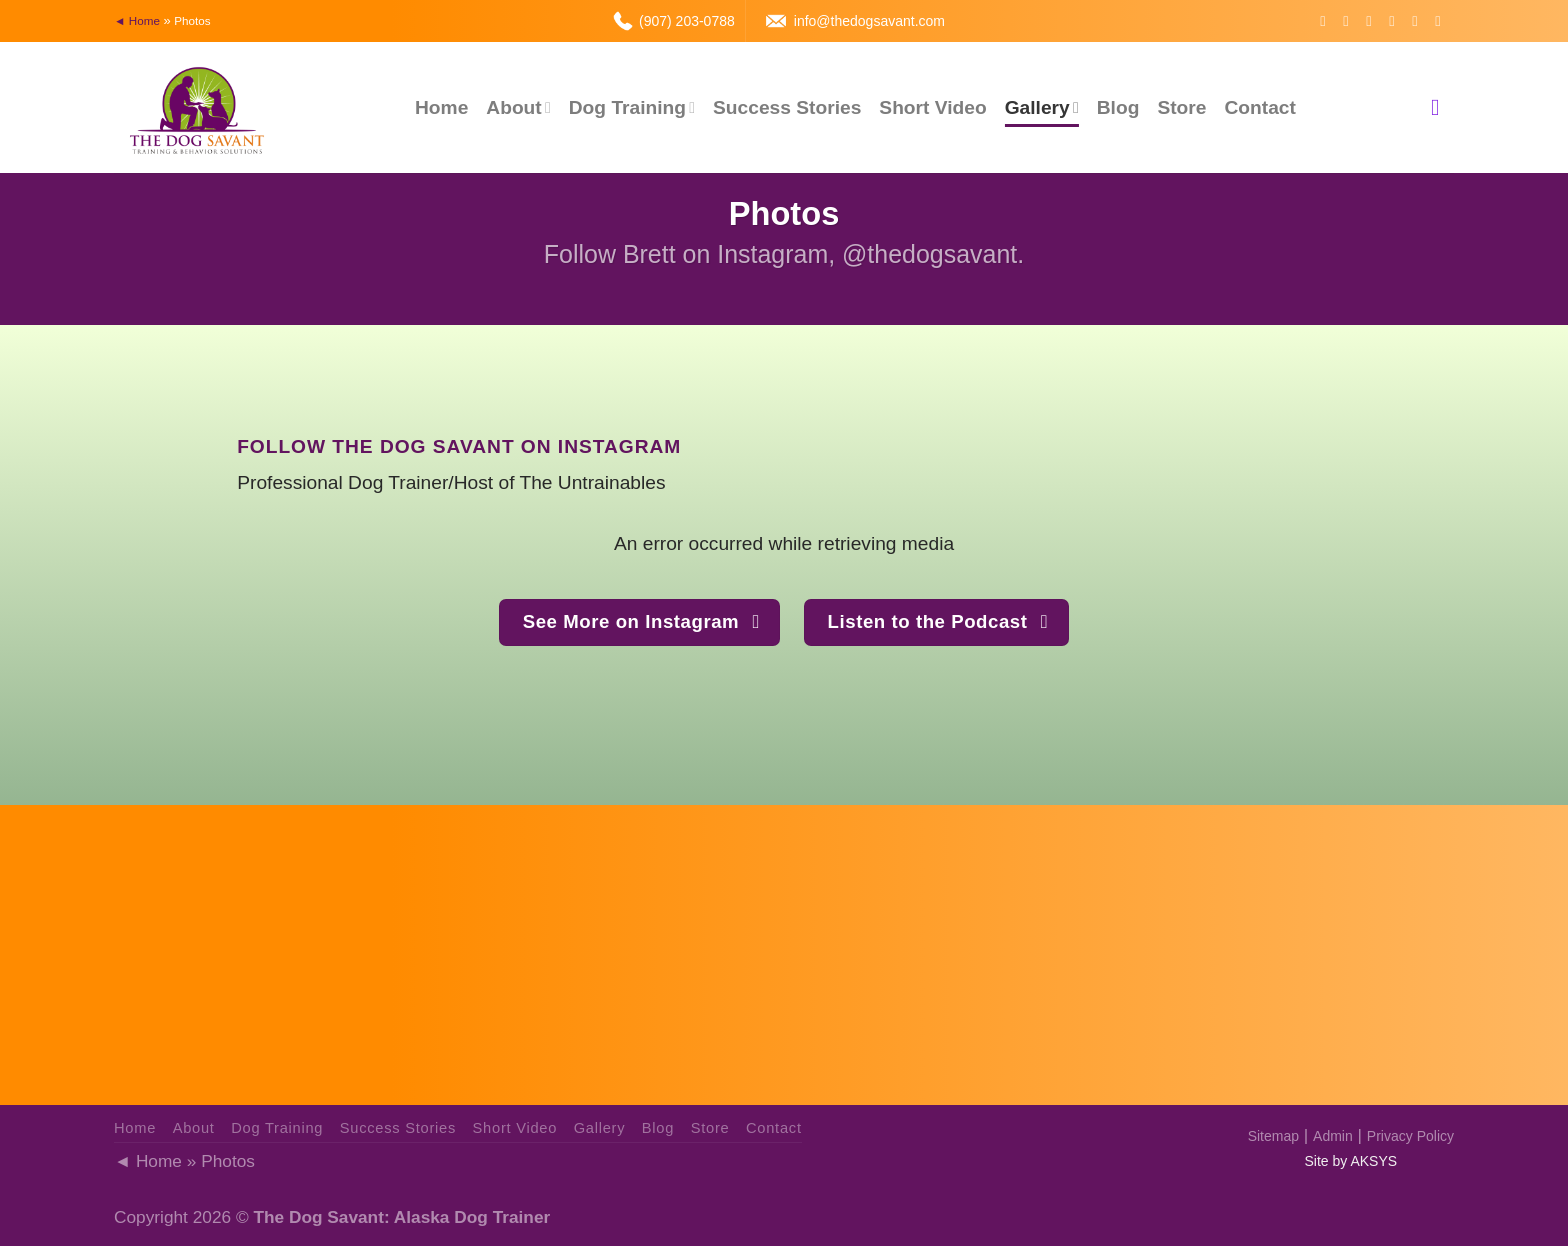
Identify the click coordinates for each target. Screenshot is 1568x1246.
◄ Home (137, 20)
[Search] (1442, 108)
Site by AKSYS (1351, 1161)
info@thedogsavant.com (869, 21)
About (518, 107)
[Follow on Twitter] (1373, 21)
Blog (1118, 107)
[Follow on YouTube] (1442, 21)
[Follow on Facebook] (1327, 21)
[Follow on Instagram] (1350, 21)
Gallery (1042, 107)
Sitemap (1273, 1136)
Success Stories (787, 107)
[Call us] (1419, 21)
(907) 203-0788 (687, 21)
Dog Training (632, 107)
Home (441, 107)
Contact (1259, 107)
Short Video (932, 107)
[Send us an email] (1396, 21)
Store (1181, 107)
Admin (1333, 1136)
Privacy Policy (1410, 1136)
